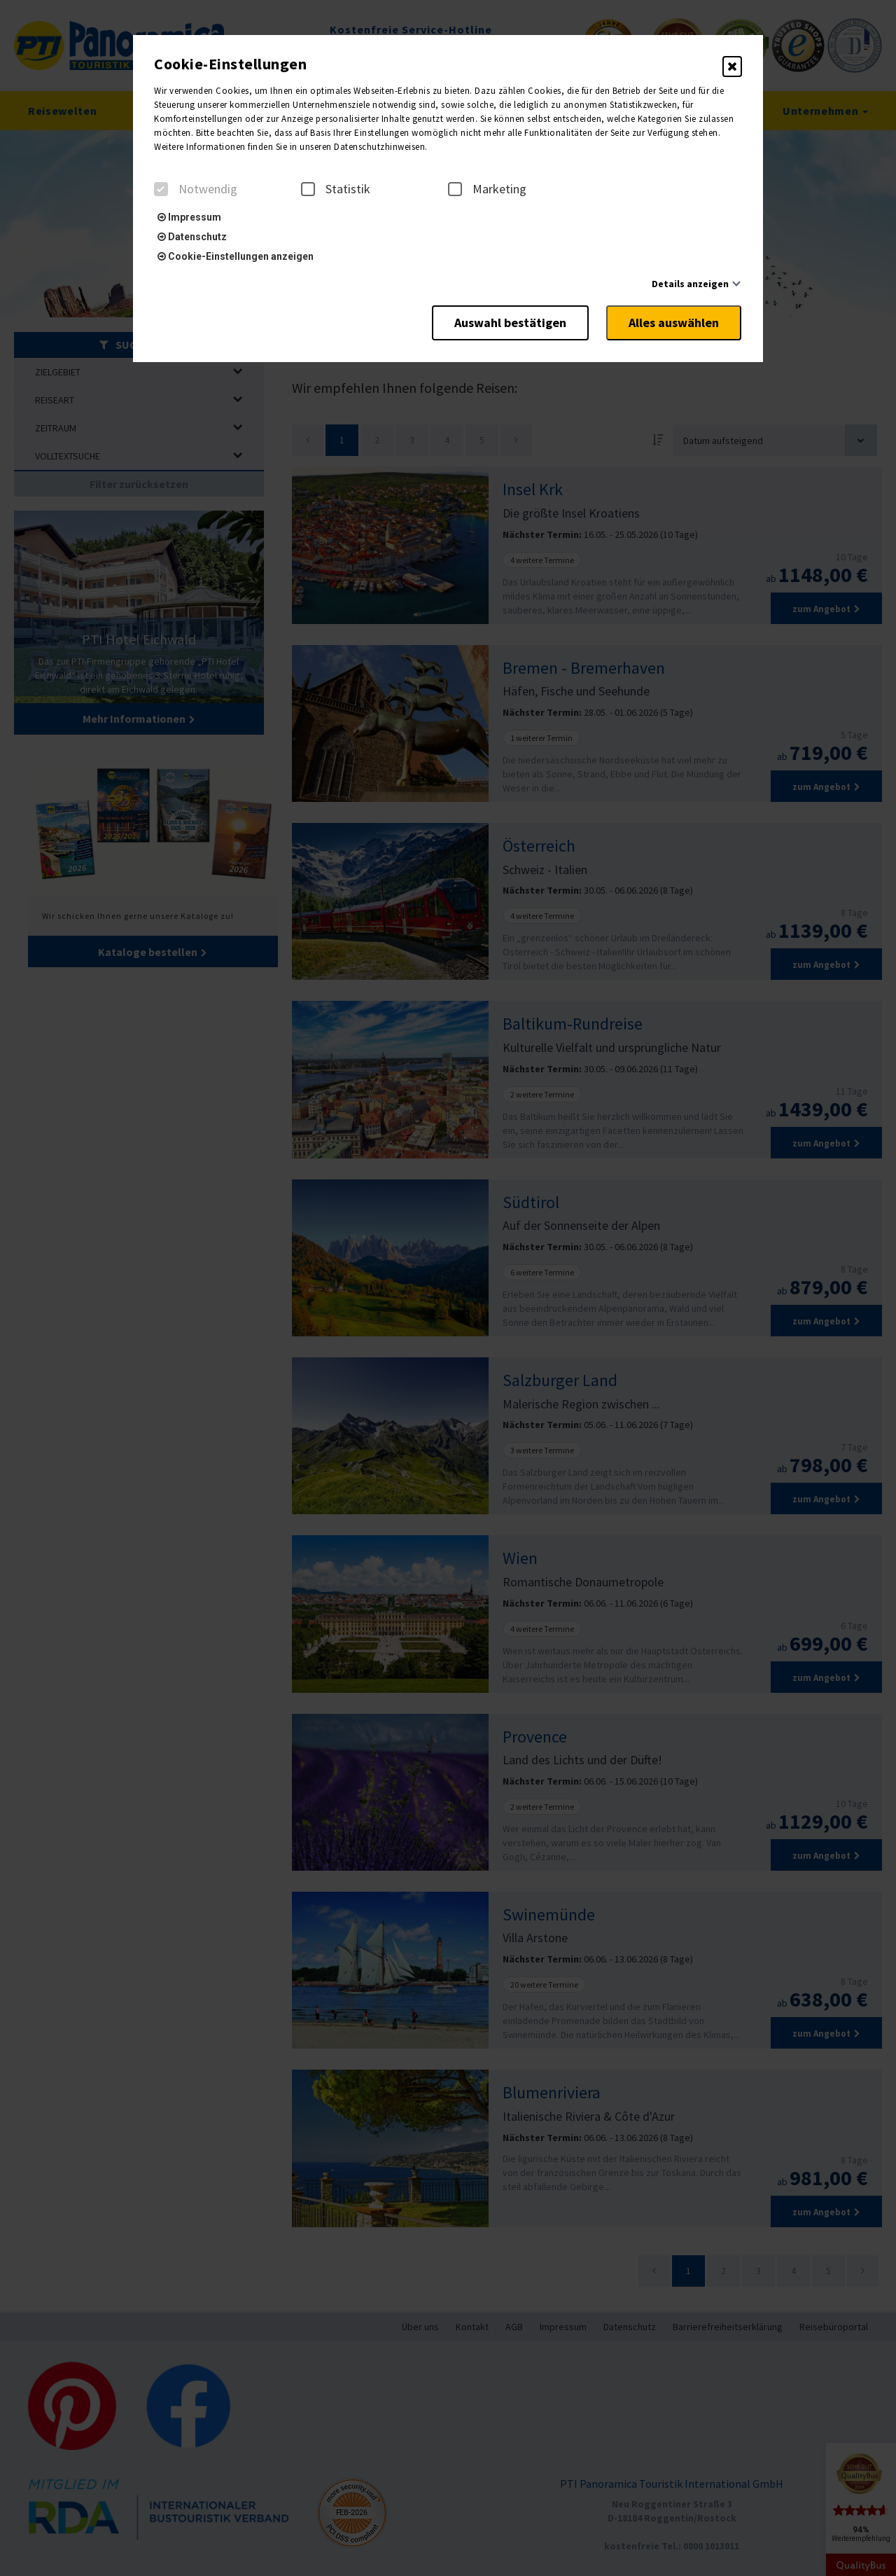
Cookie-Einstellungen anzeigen (236, 256)
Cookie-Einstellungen (230, 63)
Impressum (189, 217)
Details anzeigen (690, 283)
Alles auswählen (674, 322)
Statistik (335, 189)
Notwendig (195, 189)
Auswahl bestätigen (507, 322)
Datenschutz (192, 236)
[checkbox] (161, 189)
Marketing (487, 189)
